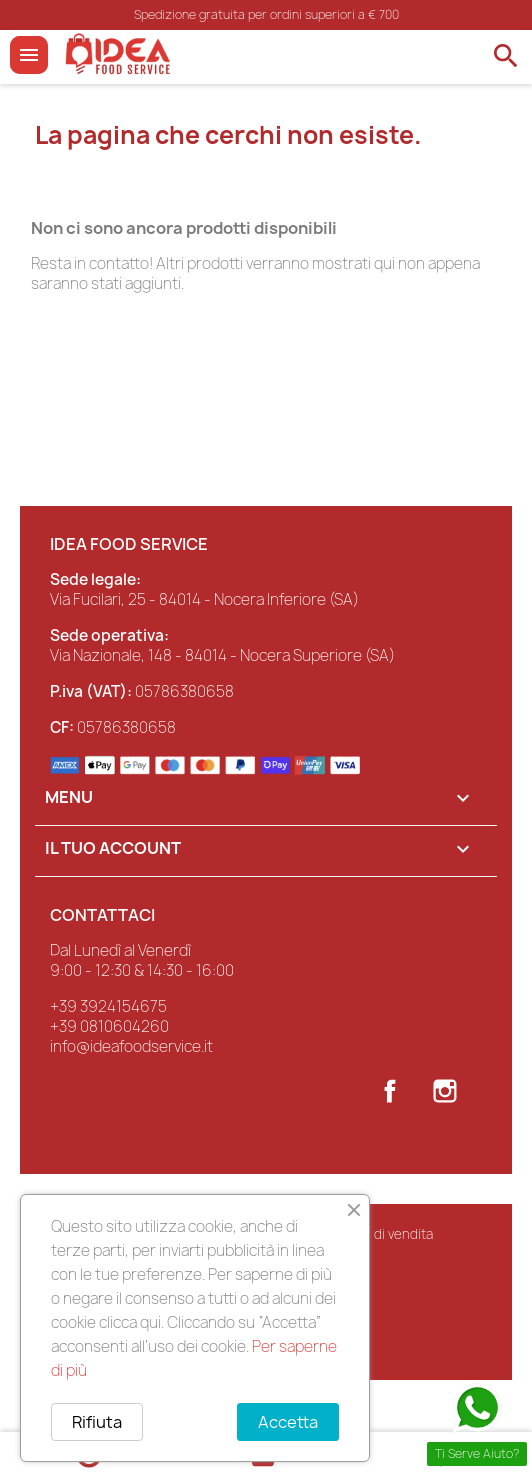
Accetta (288, 1422)
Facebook (390, 1091)
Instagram (445, 1091)
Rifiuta (97, 1422)
